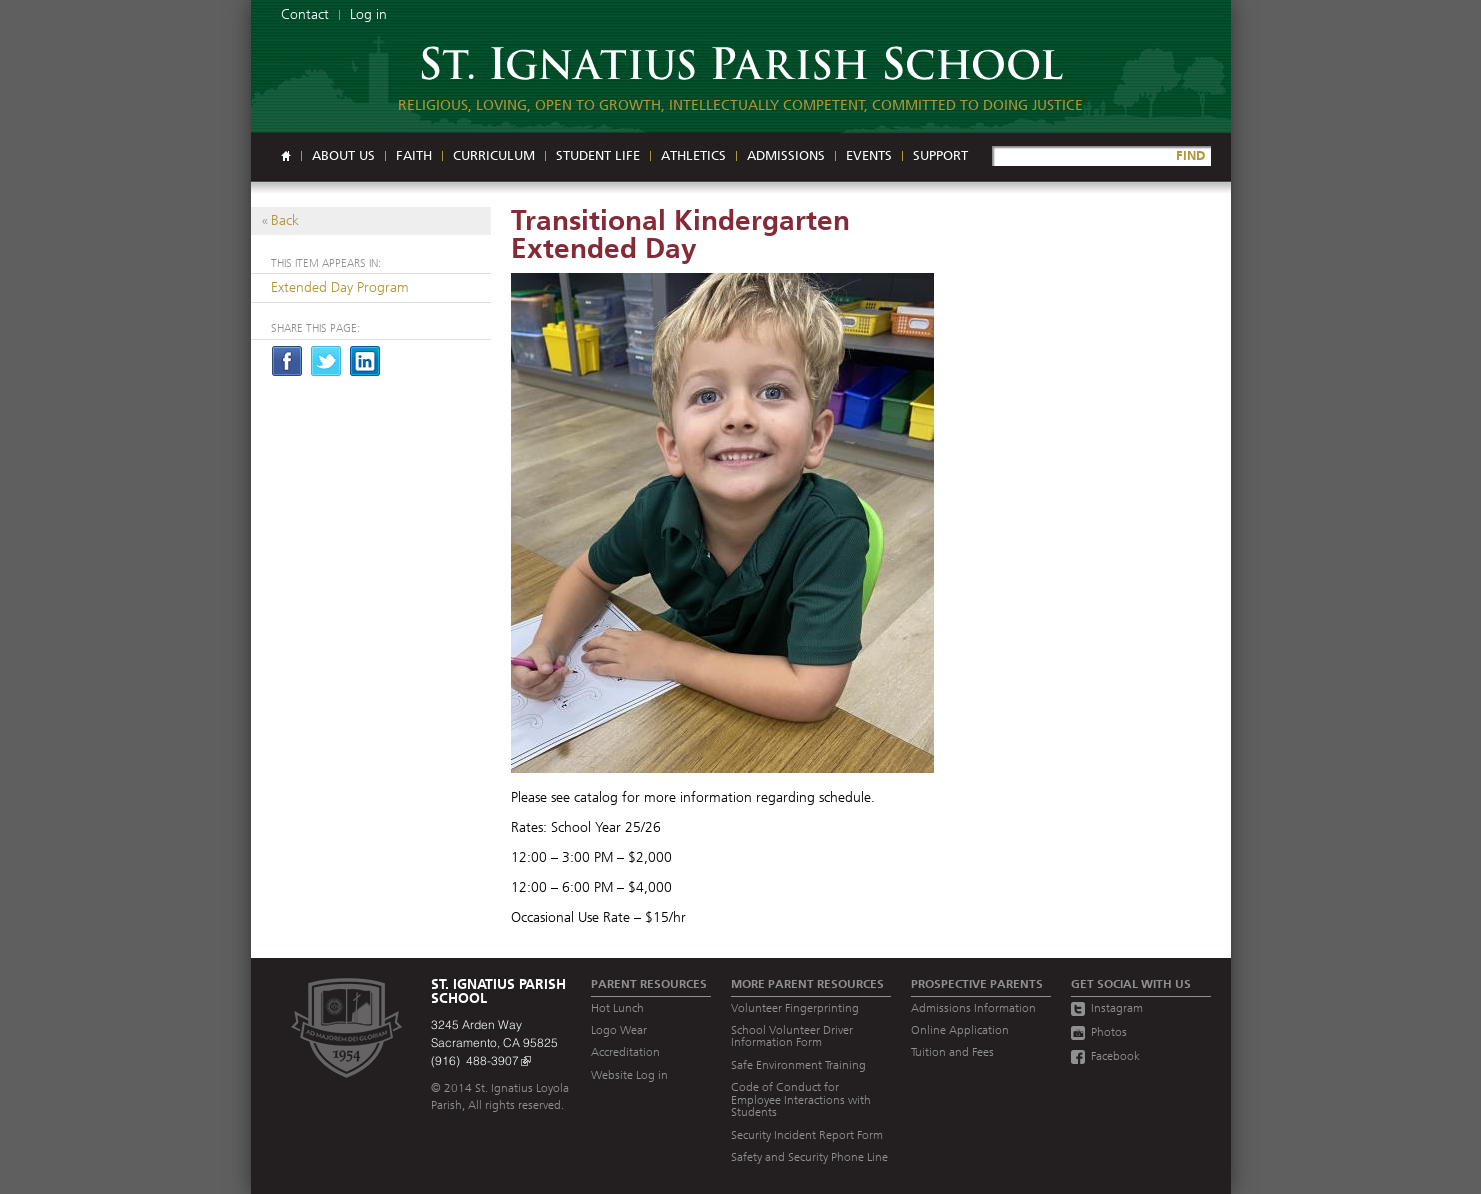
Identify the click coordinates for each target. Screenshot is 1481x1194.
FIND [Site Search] (1190, 155)
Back (285, 220)
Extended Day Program (340, 287)
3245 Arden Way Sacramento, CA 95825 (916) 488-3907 (494, 1042)
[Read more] (741, 525)
